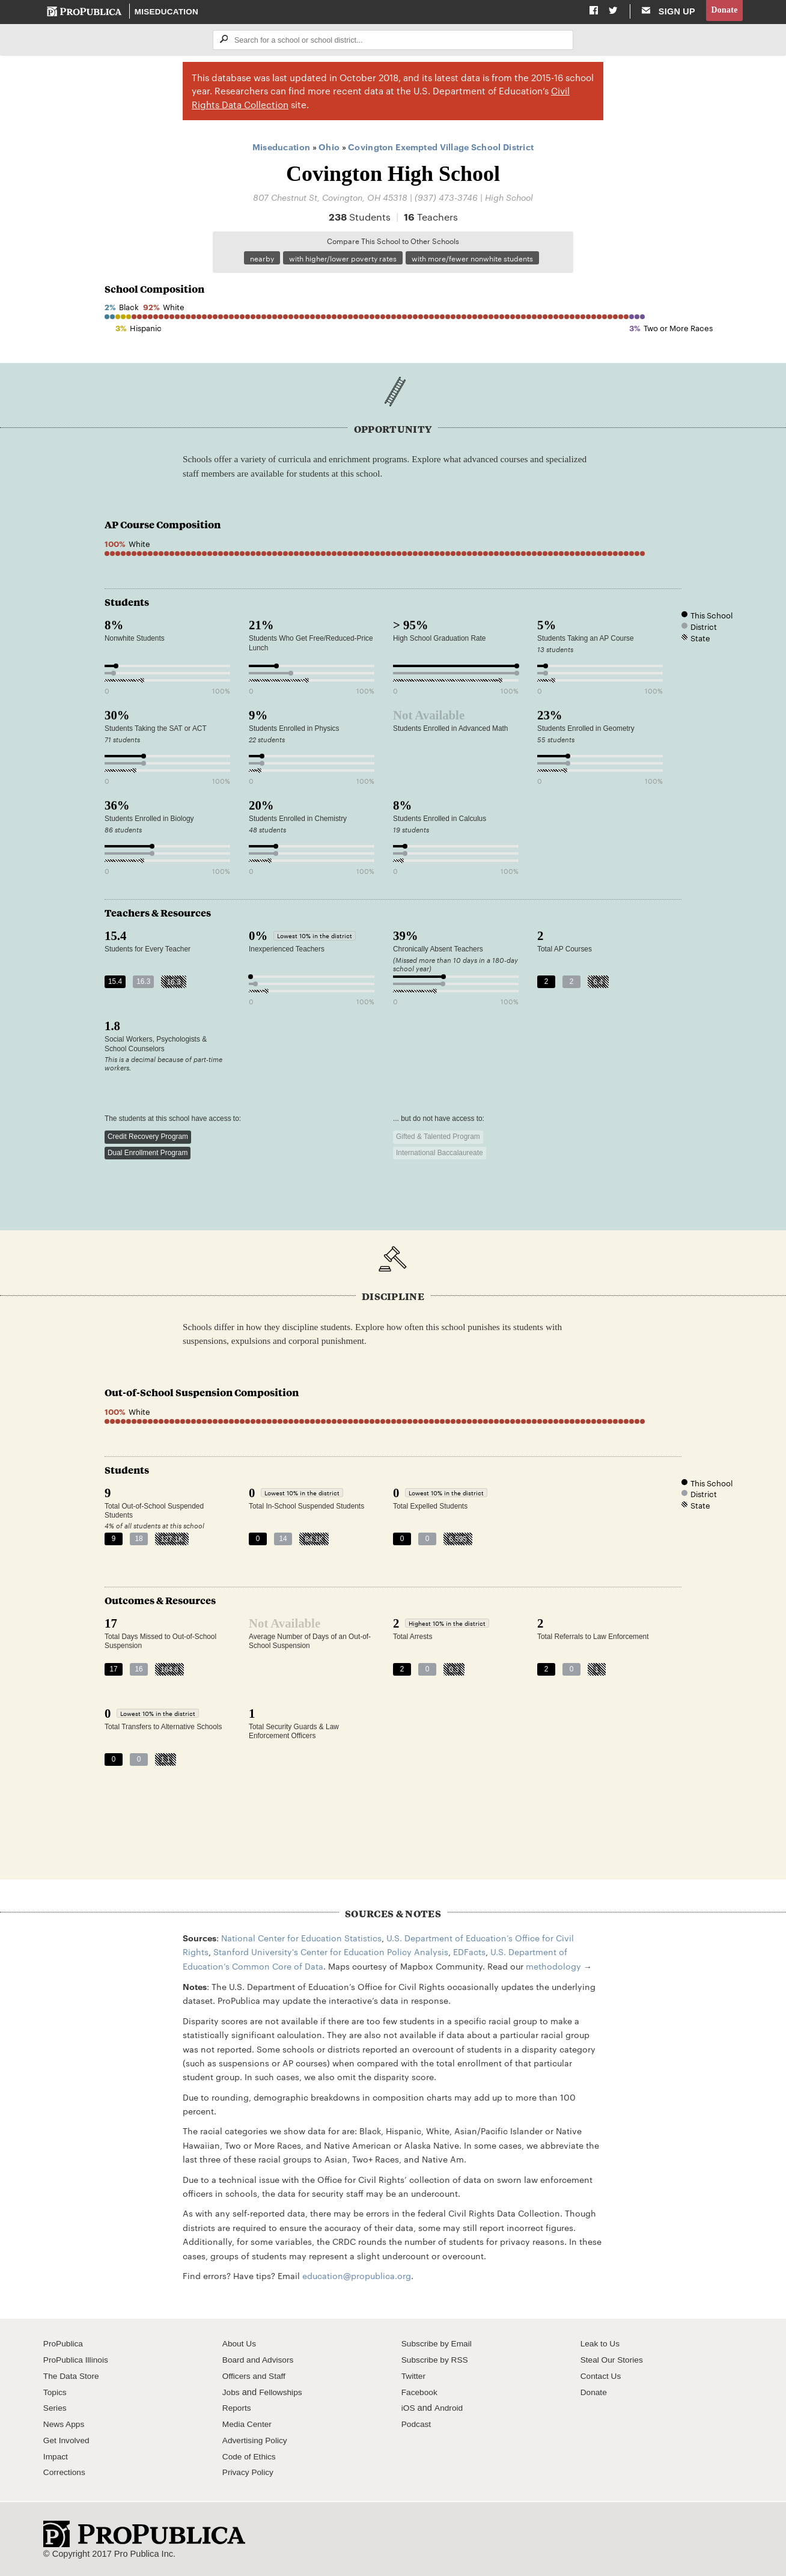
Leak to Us (601, 2345)
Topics (55, 2394)
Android (450, 2409)
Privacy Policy (249, 2474)
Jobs (231, 2394)
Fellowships (283, 2394)
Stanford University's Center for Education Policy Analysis (330, 1953)
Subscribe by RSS (437, 2361)
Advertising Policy (256, 2442)
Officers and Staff (256, 2377)
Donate (723, 11)
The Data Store (73, 2377)
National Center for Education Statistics (301, 1940)
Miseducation (167, 12)
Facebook (420, 2394)
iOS (408, 2409)
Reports (237, 2409)
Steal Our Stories (613, 2361)
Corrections (65, 2474)
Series (55, 2409)
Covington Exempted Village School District (441, 148)
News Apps (65, 2426)
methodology (553, 1968)
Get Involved (68, 2442)
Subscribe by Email (439, 2345)
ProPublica (64, 2345)
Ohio (329, 148)
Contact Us (602, 2377)
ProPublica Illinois (77, 2361)
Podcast (417, 2426)
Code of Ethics (250, 2458)
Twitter (414, 2377)
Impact (56, 2458)
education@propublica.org (356, 2277)
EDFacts (469, 1953)
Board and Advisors (260, 2361)
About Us (240, 2345)
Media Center (248, 2426)
